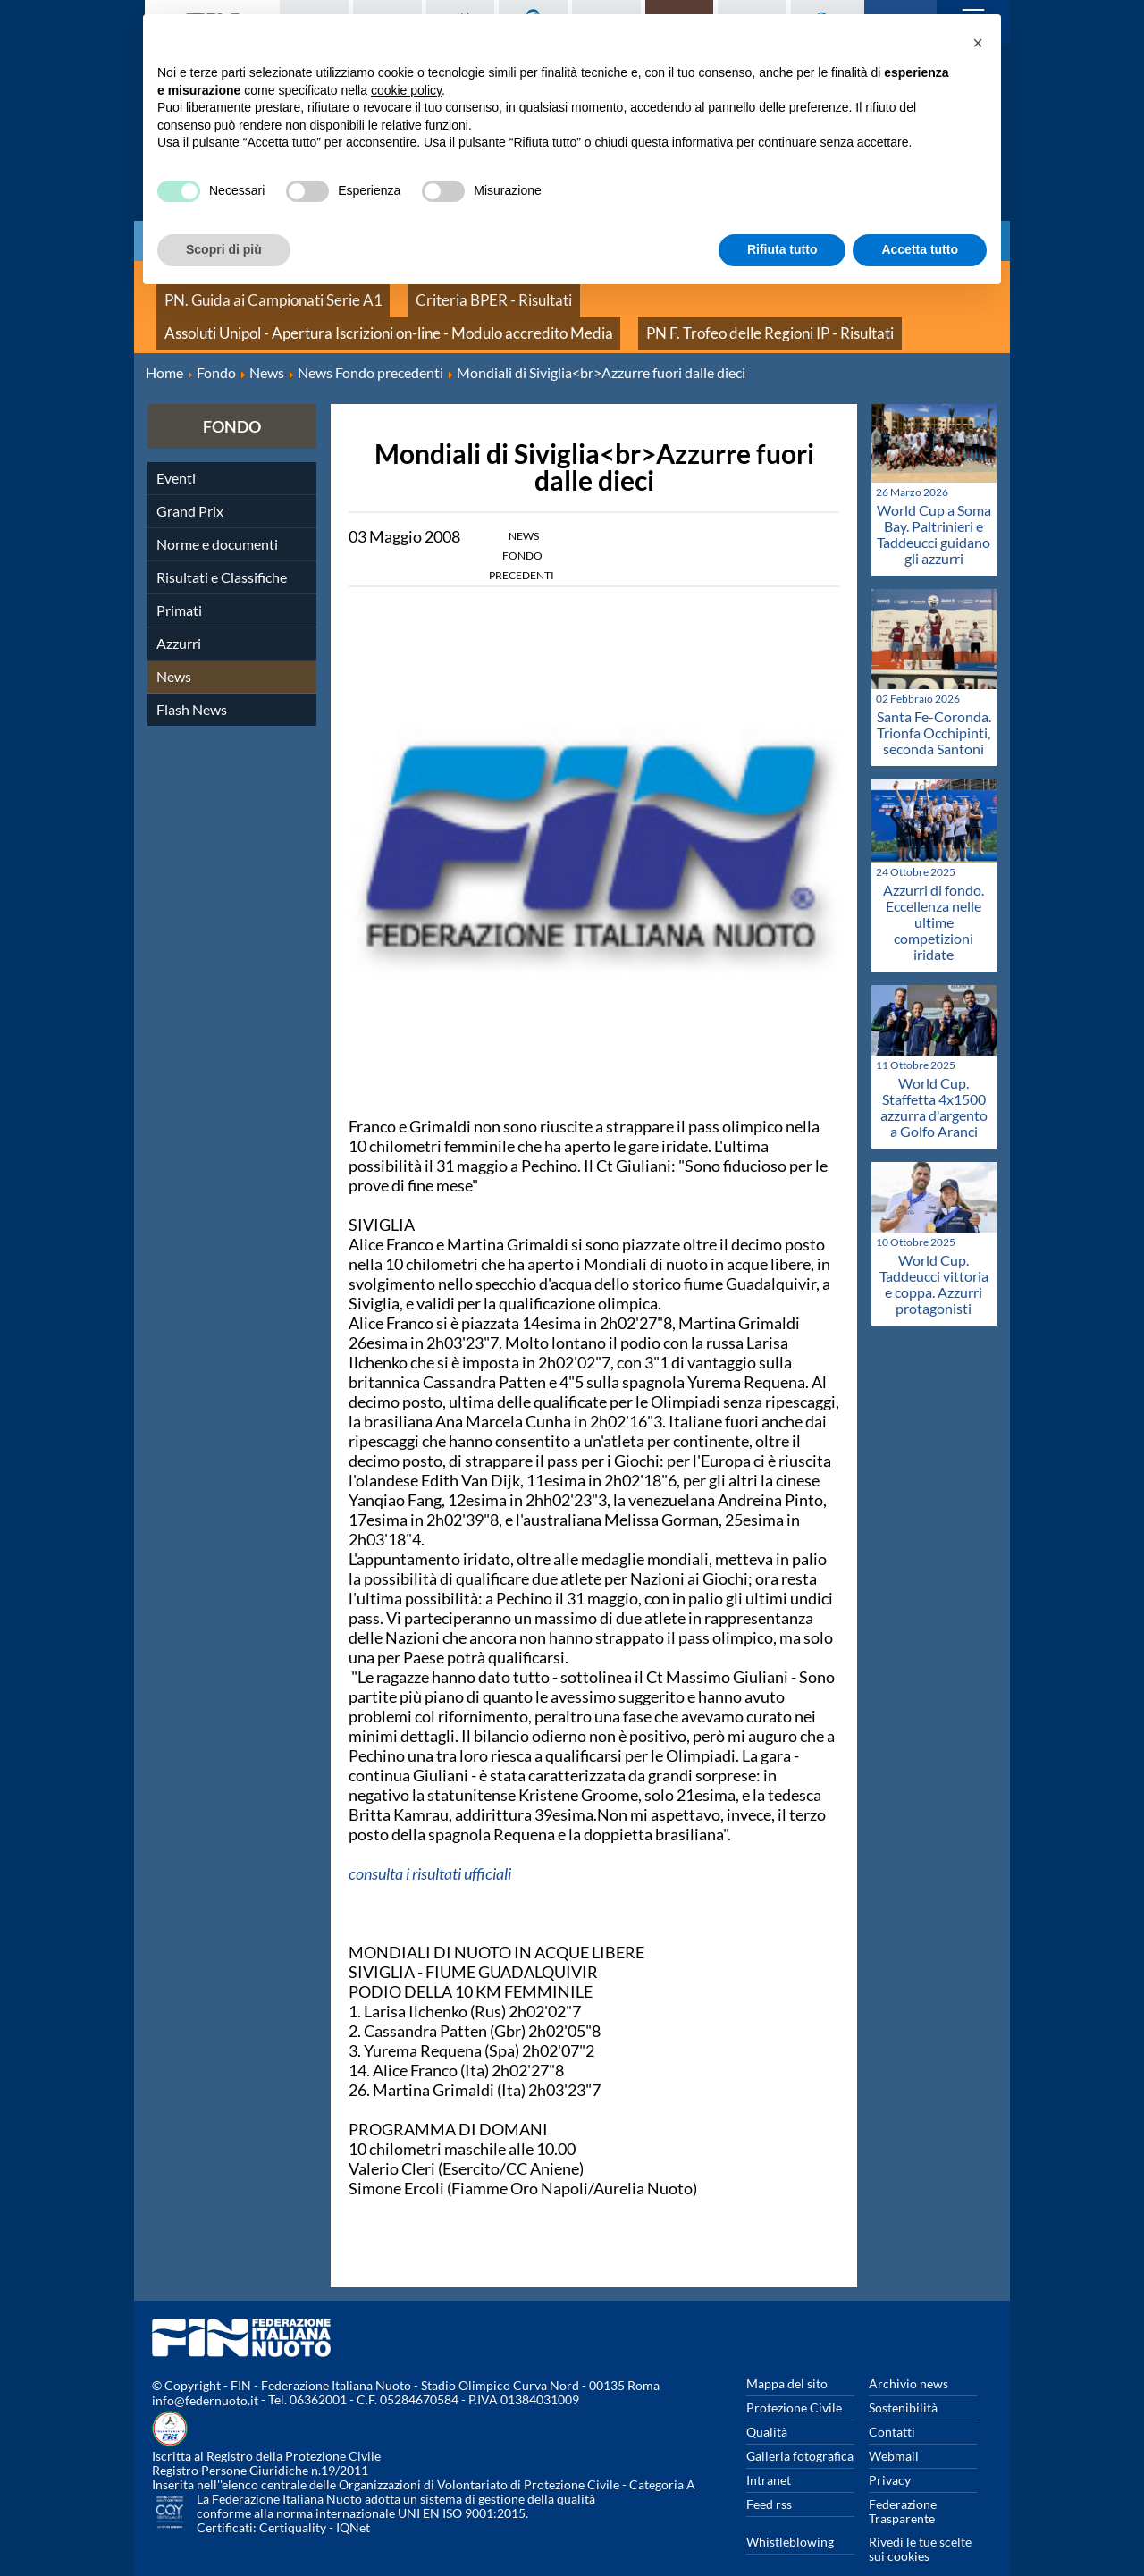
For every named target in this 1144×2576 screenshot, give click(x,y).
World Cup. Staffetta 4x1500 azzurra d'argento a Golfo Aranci (934, 1079)
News (173, 648)
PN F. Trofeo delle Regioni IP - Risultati (263, 312)
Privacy (890, 2452)
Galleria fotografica (800, 2428)
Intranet (768, 2452)
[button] (977, 43)
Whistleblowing (790, 2513)
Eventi (176, 450)
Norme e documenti (217, 516)
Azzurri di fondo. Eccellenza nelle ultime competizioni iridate (933, 894)
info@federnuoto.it (205, 2373)
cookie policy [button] (406, 90)
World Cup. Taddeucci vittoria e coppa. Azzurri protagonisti (933, 1256)
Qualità (766, 2404)
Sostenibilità (903, 2379)
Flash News (191, 681)
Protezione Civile (794, 2379)
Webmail (894, 2428)
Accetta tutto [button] (919, 249)
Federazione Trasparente (903, 2483)
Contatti (892, 2404)
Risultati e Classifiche (221, 549)
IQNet (353, 2500)
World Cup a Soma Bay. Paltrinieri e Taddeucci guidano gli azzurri (934, 506)
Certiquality (292, 2500)
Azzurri (178, 615)
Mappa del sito (787, 2355)
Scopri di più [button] (224, 249)
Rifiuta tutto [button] (782, 249)
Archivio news (908, 2355)
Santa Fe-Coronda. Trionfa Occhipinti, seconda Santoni (934, 704)
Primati (179, 582)
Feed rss (769, 2476)
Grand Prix (189, 483)
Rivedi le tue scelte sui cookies (920, 2521)
